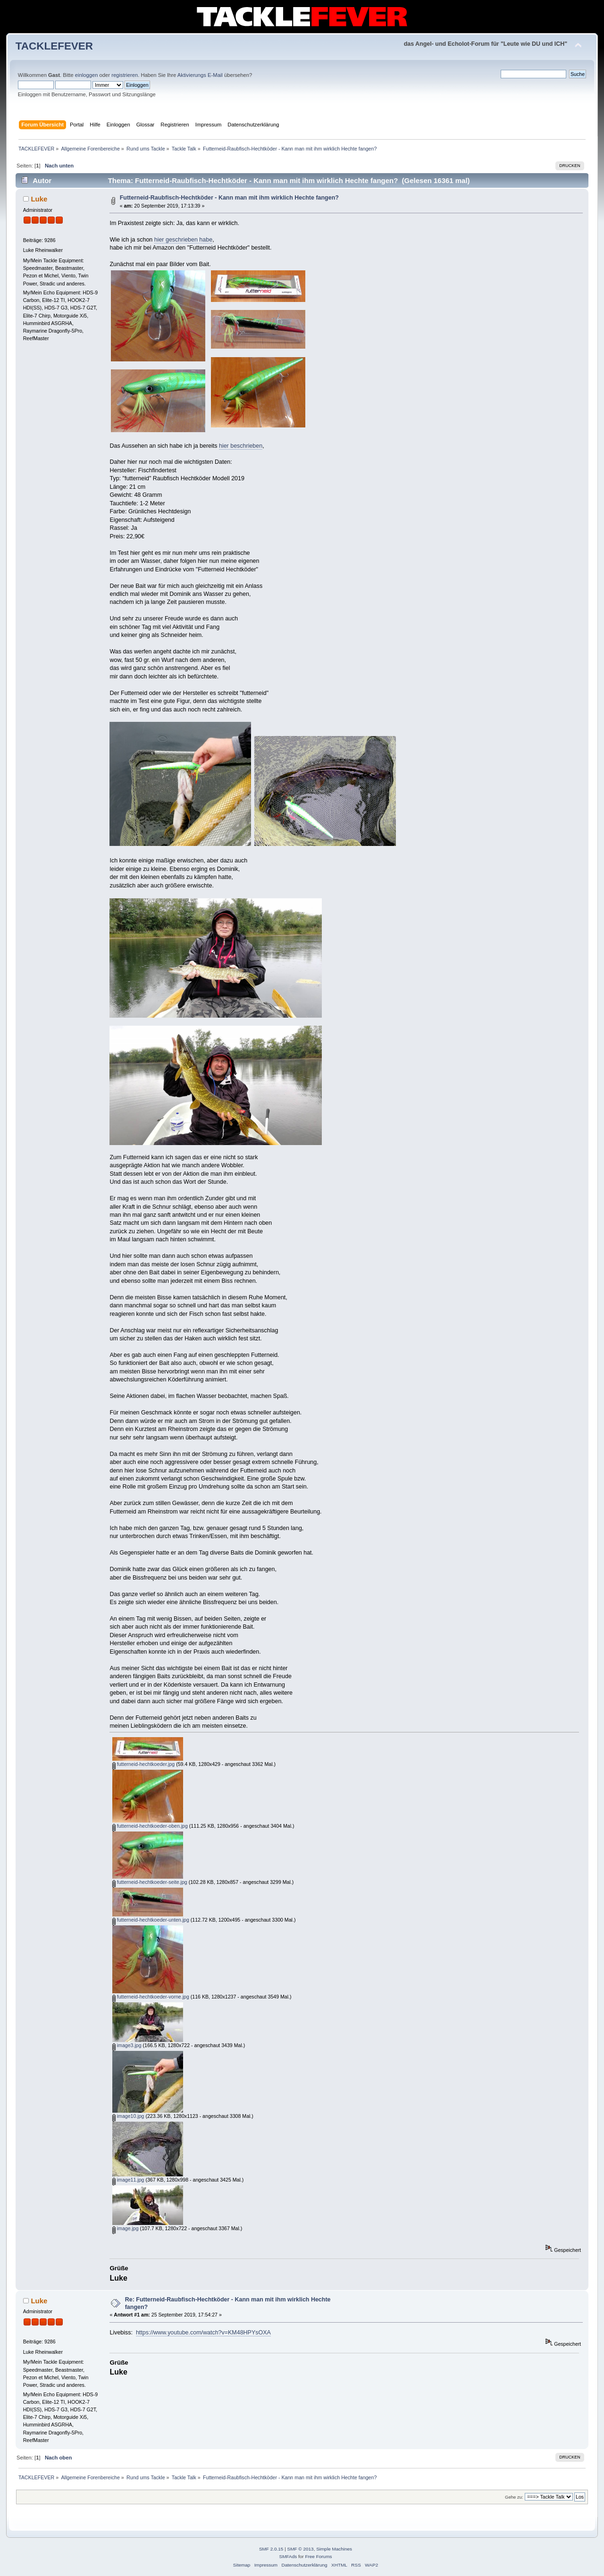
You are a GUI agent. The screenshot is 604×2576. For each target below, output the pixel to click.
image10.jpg (128, 2116)
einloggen (86, 75)
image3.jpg (127, 2045)
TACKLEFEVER (54, 46)
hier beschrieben (240, 446)
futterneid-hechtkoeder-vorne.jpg (150, 1996)
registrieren (124, 75)
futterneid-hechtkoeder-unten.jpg (150, 1920)
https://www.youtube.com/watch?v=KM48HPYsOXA (203, 2332)
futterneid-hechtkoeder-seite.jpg (149, 1882)
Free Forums (318, 2556)
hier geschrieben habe (183, 239)
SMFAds (288, 2556)
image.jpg (125, 2228)
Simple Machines (334, 2548)
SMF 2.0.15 (271, 2548)
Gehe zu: (514, 2497)
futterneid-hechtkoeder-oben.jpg (150, 1826)
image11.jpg (128, 2180)
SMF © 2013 (300, 2548)
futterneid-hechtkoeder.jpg (143, 1764)
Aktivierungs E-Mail (200, 75)
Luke (39, 199)
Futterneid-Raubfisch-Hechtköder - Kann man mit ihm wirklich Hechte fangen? (229, 197)
